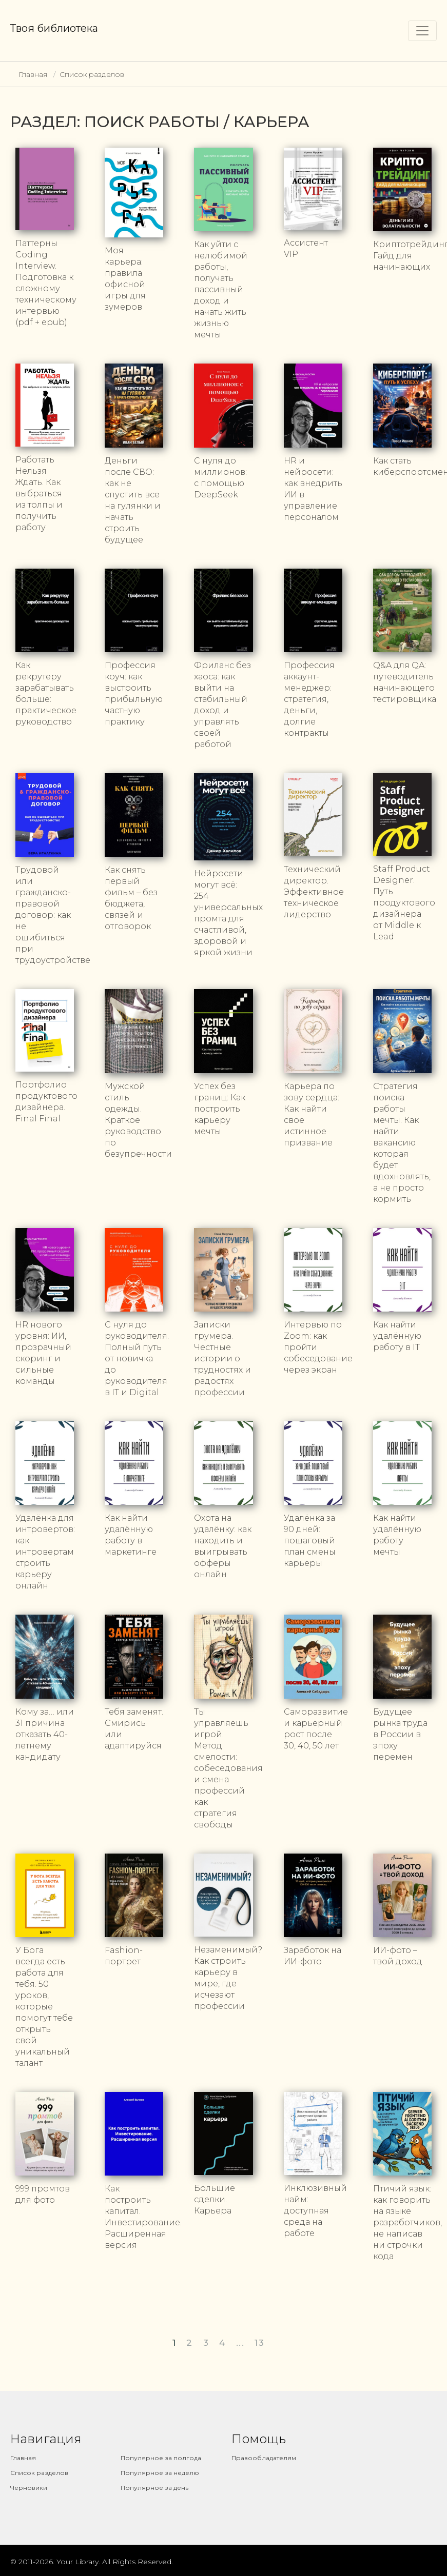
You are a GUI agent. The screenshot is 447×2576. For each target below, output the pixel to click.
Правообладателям (263, 2458)
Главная (32, 74)
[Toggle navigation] (422, 31)
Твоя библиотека (54, 28)
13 (259, 2343)
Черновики (28, 2487)
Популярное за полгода (161, 2458)
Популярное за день (154, 2487)
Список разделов (92, 74)
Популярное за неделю (160, 2473)
